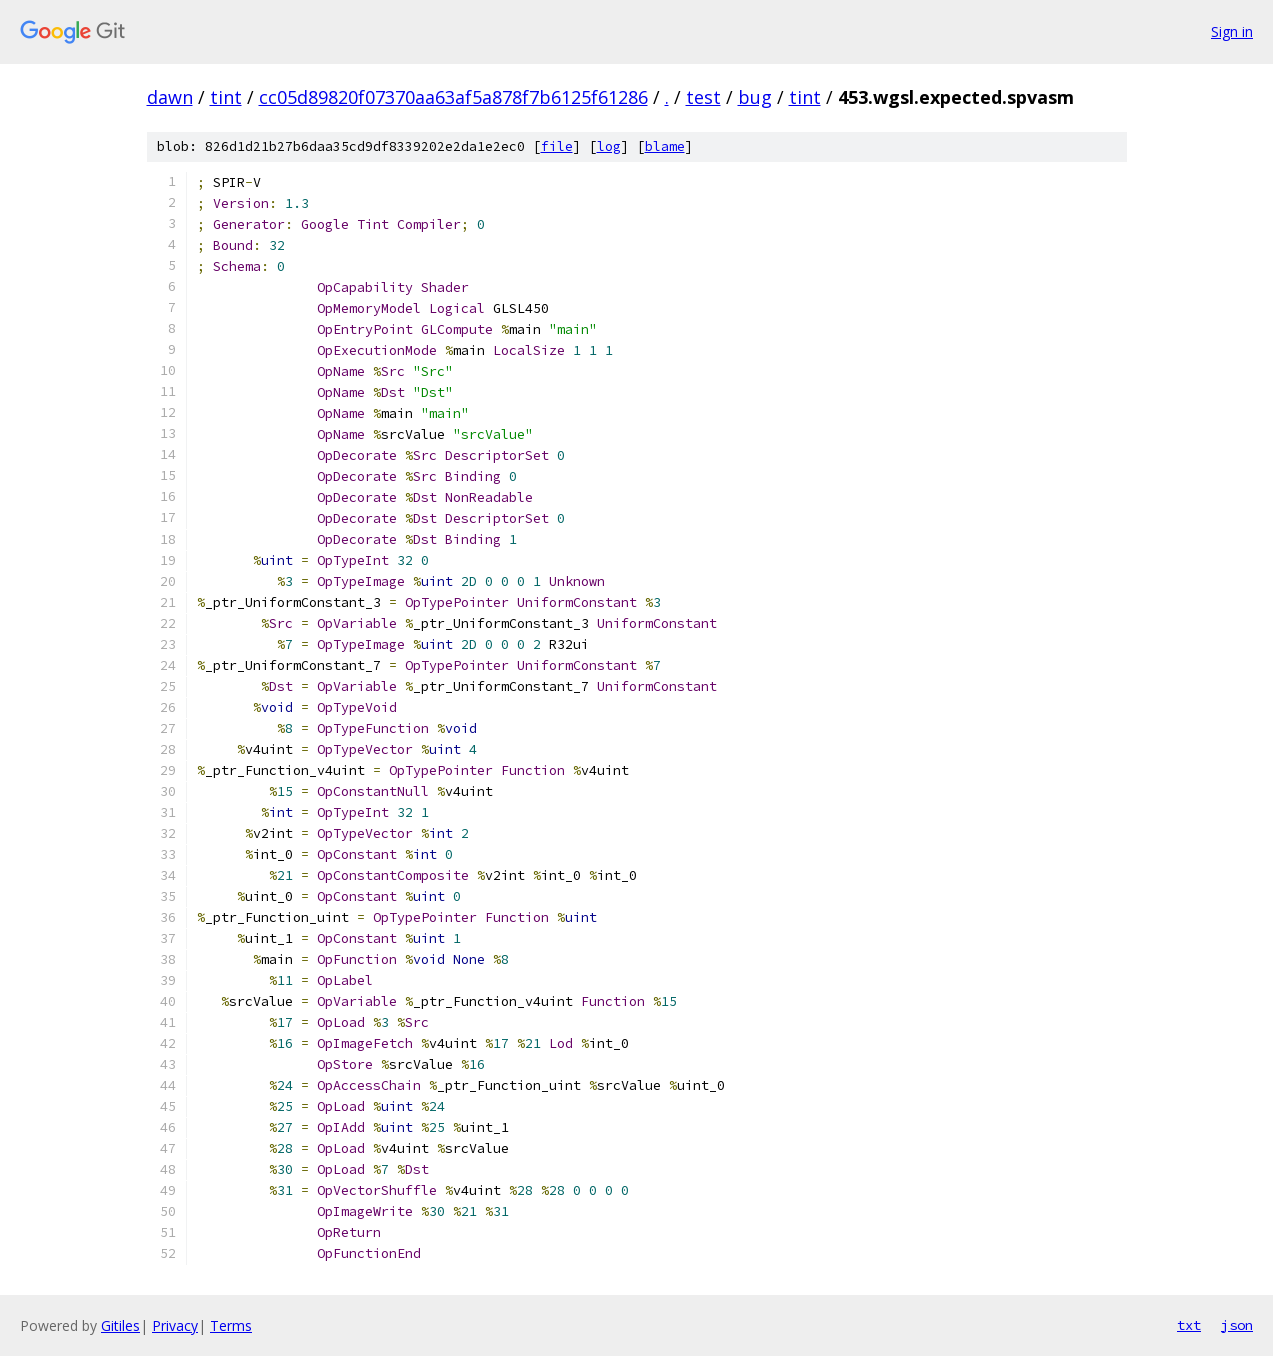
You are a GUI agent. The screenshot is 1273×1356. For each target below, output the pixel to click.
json (1237, 1325)
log (609, 146)
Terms (231, 1325)
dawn (170, 97)
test (703, 97)
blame (665, 146)
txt (1189, 1325)
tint (226, 97)
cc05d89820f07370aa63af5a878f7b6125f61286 (453, 97)
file (557, 146)
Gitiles (120, 1325)
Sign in (1232, 31)
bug (755, 97)
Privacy (175, 1325)
